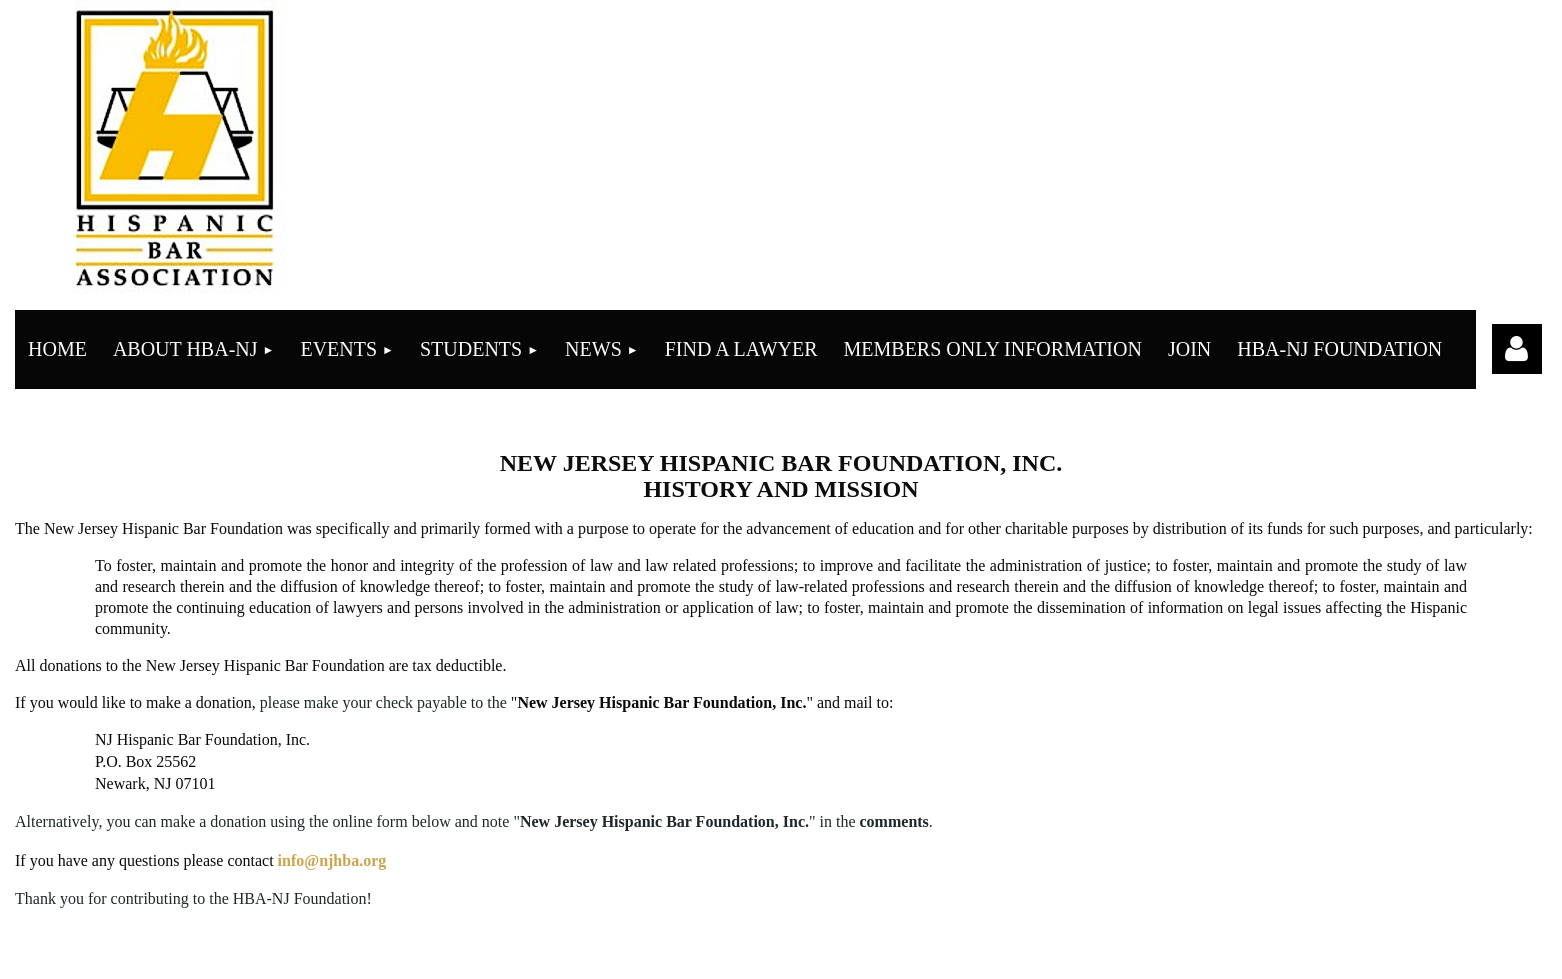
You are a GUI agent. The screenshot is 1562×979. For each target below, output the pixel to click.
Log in (1517, 349)
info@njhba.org (332, 860)
